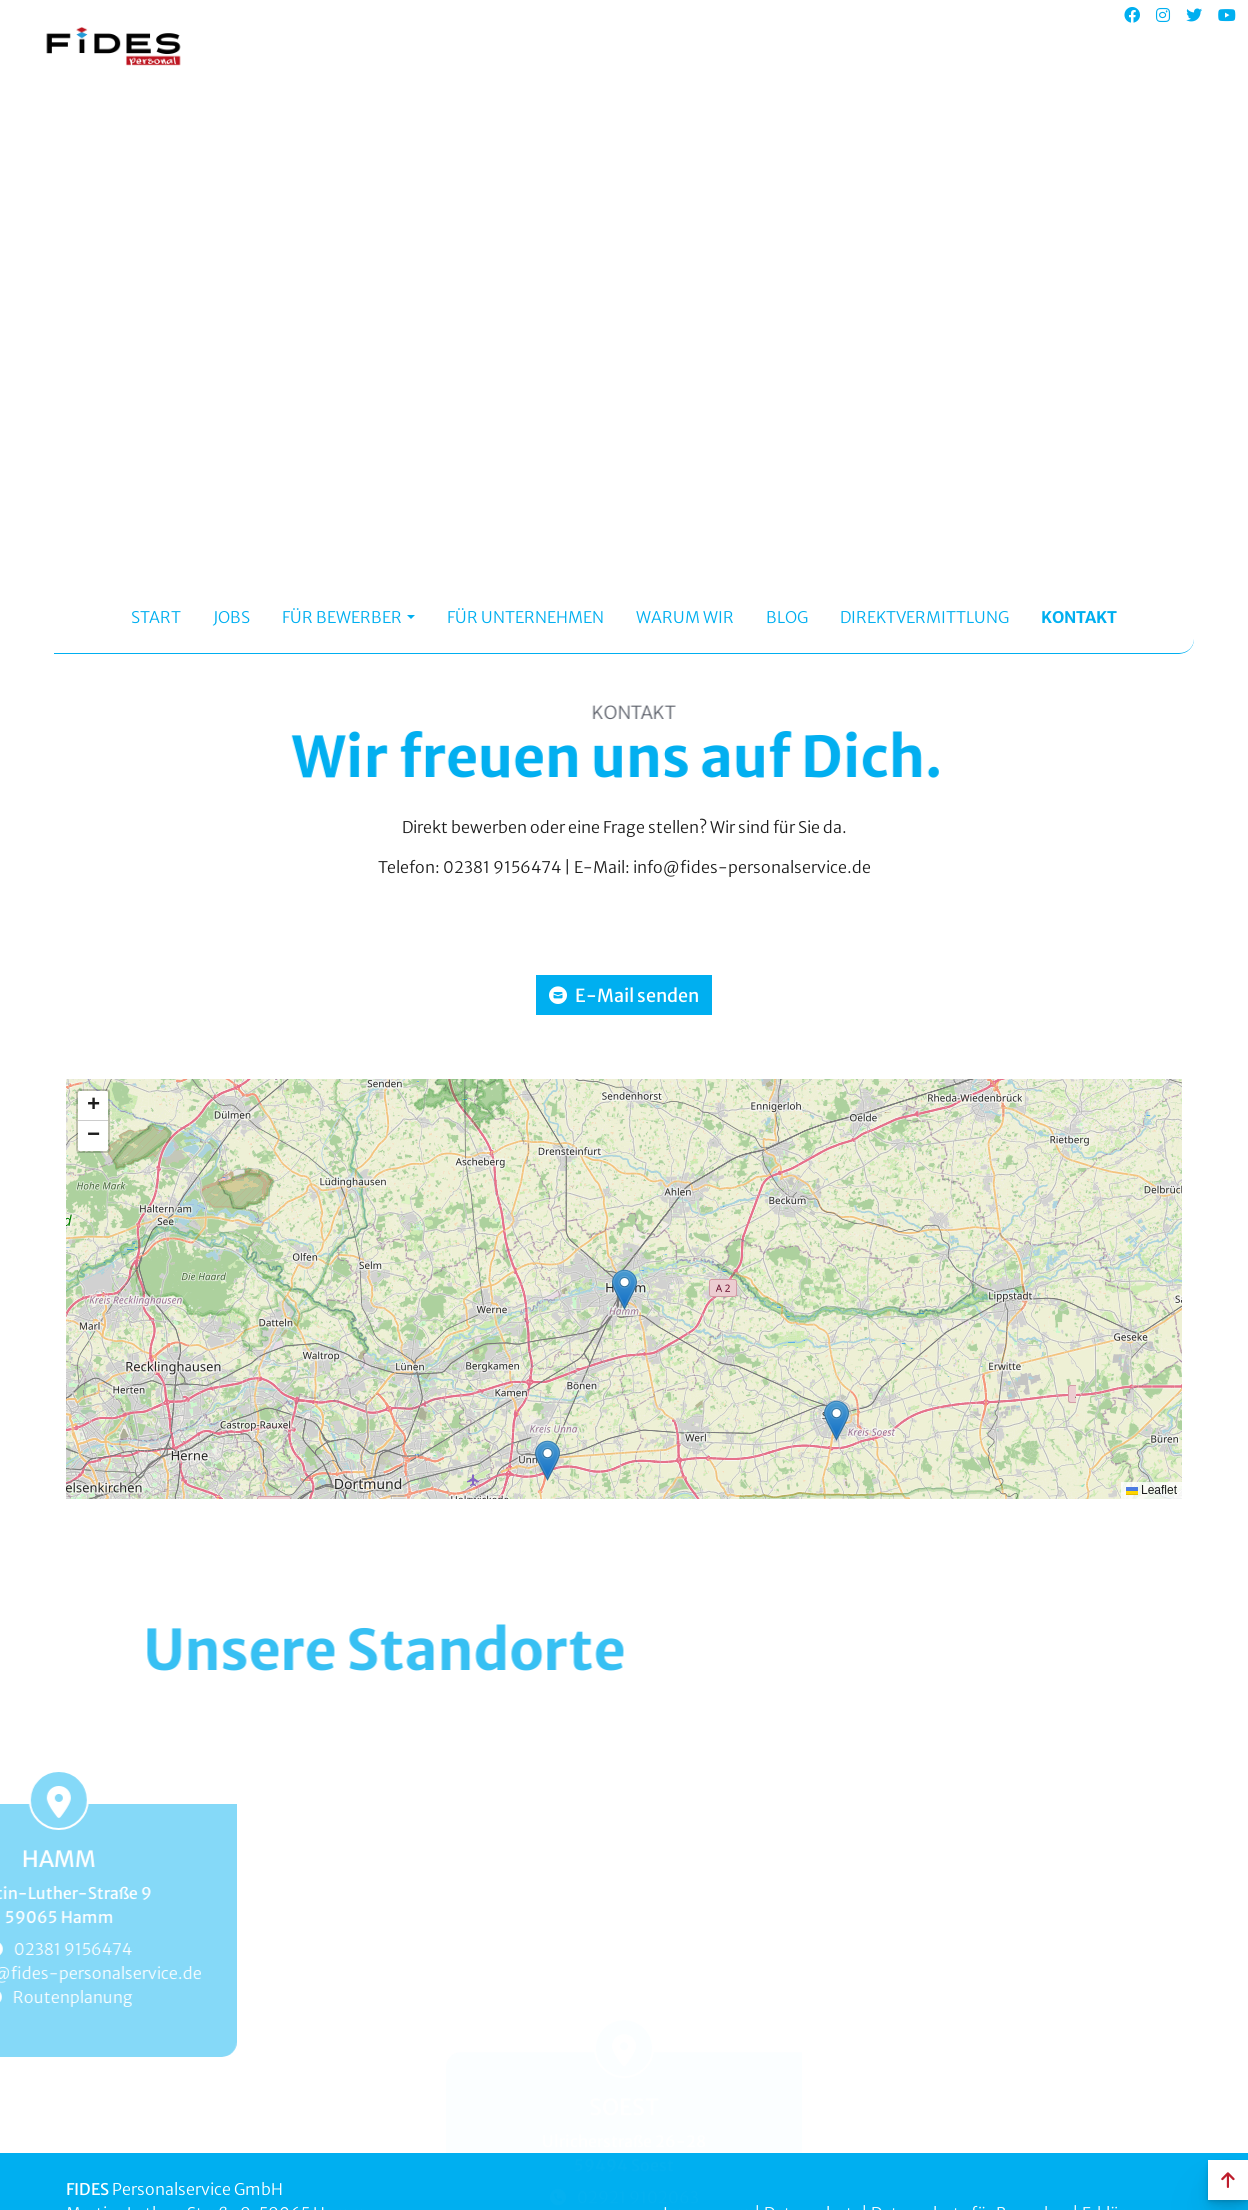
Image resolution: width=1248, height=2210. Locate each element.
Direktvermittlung (924, 616)
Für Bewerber (342, 616)
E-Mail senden (624, 994)
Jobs (231, 616)
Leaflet (1151, 1489)
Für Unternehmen (525, 616)
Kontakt (1079, 616)
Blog (787, 616)
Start (156, 616)
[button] (624, 1287)
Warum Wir (685, 616)
